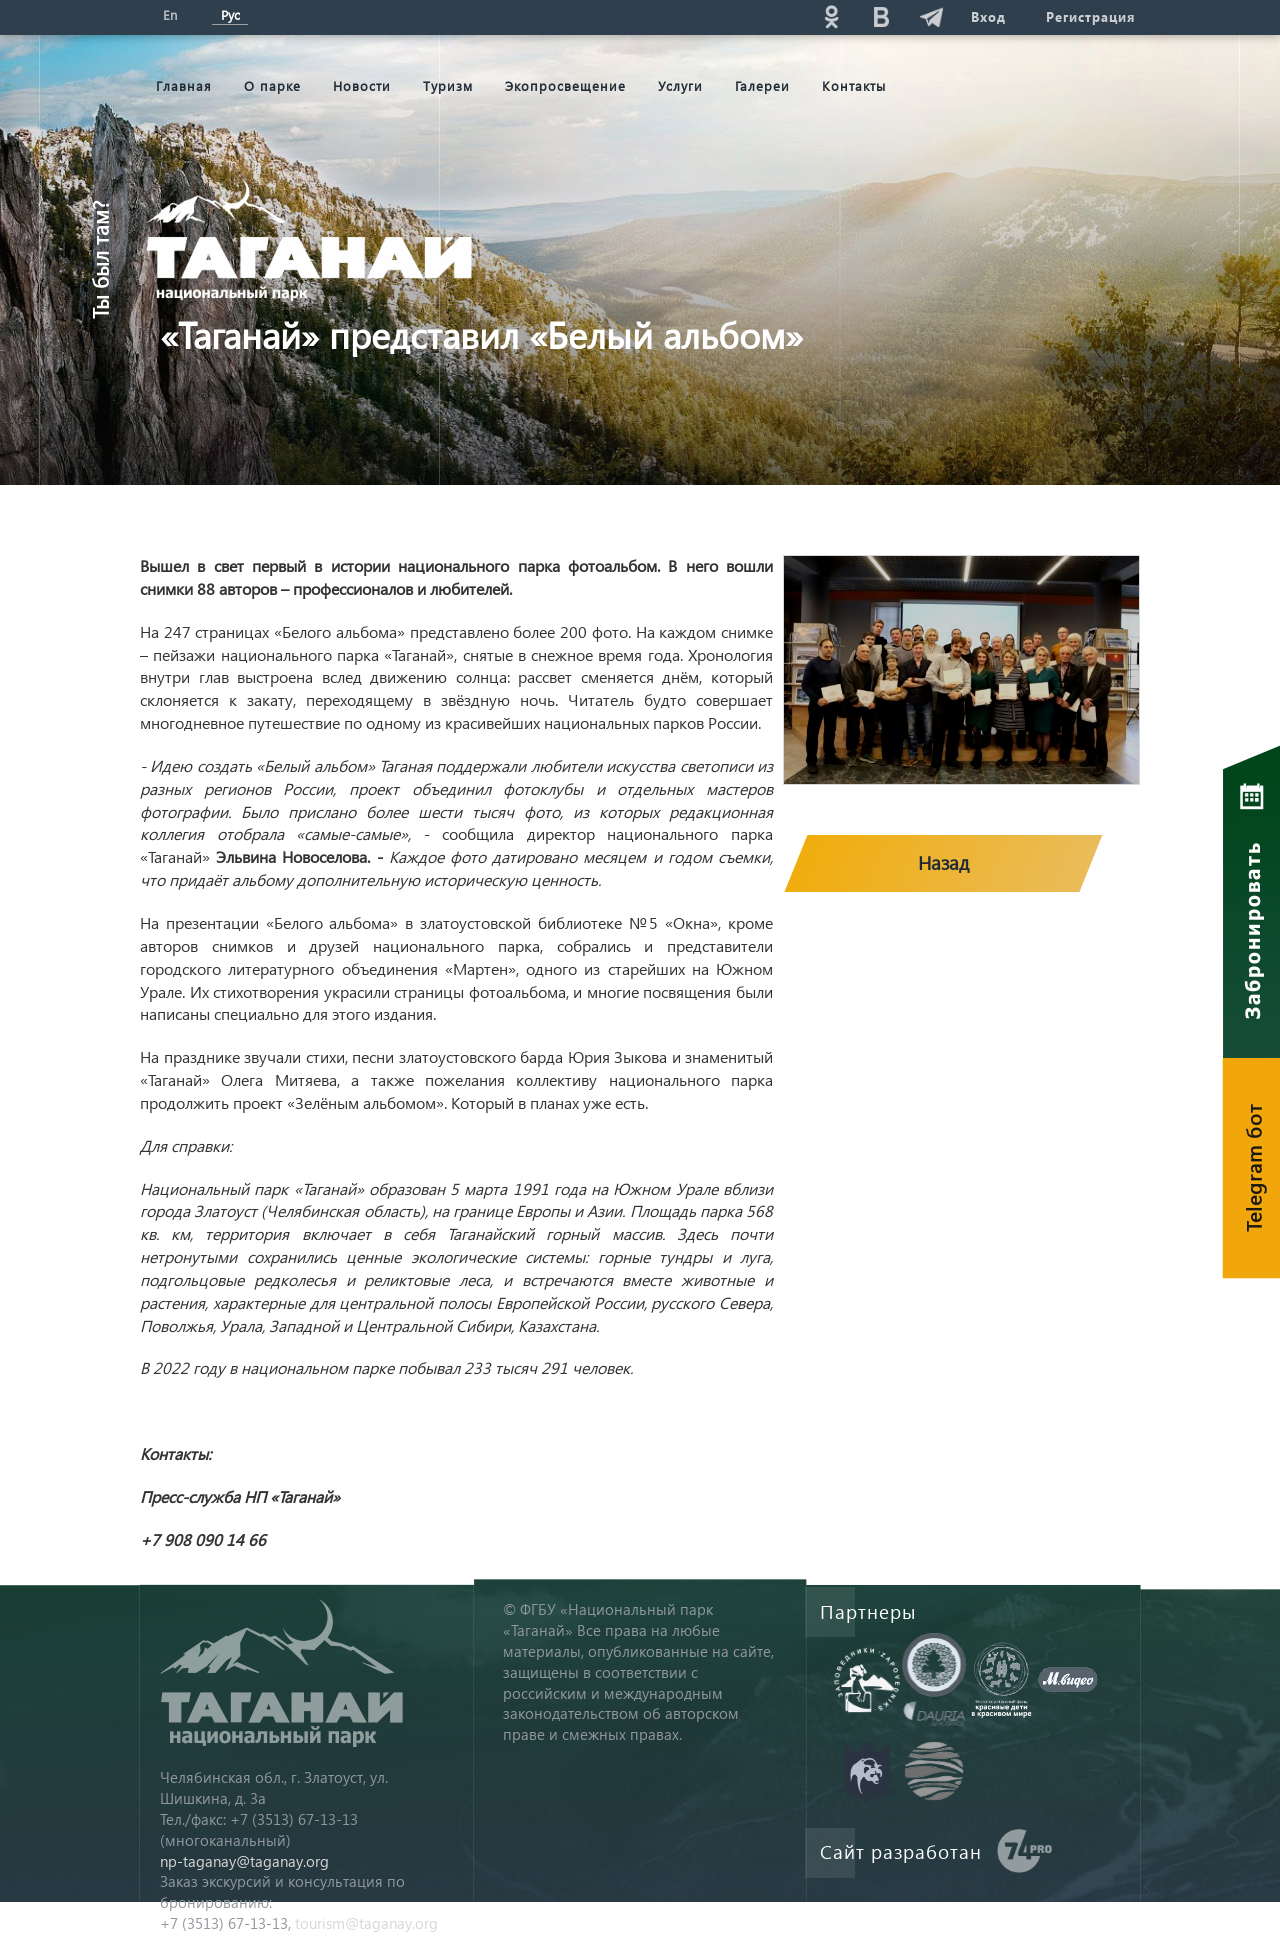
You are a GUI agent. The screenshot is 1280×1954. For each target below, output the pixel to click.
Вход (988, 16)
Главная (184, 85)
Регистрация (1090, 16)
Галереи (762, 85)
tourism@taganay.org (366, 1923)
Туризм (448, 85)
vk (881, 16)
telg (931, 16)
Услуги (680, 85)
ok (831, 16)
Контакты (854, 85)
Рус (230, 14)
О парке (272, 85)
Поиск (681, 16)
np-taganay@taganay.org (244, 1861)
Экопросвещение (565, 85)
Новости (362, 85)
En (170, 14)
